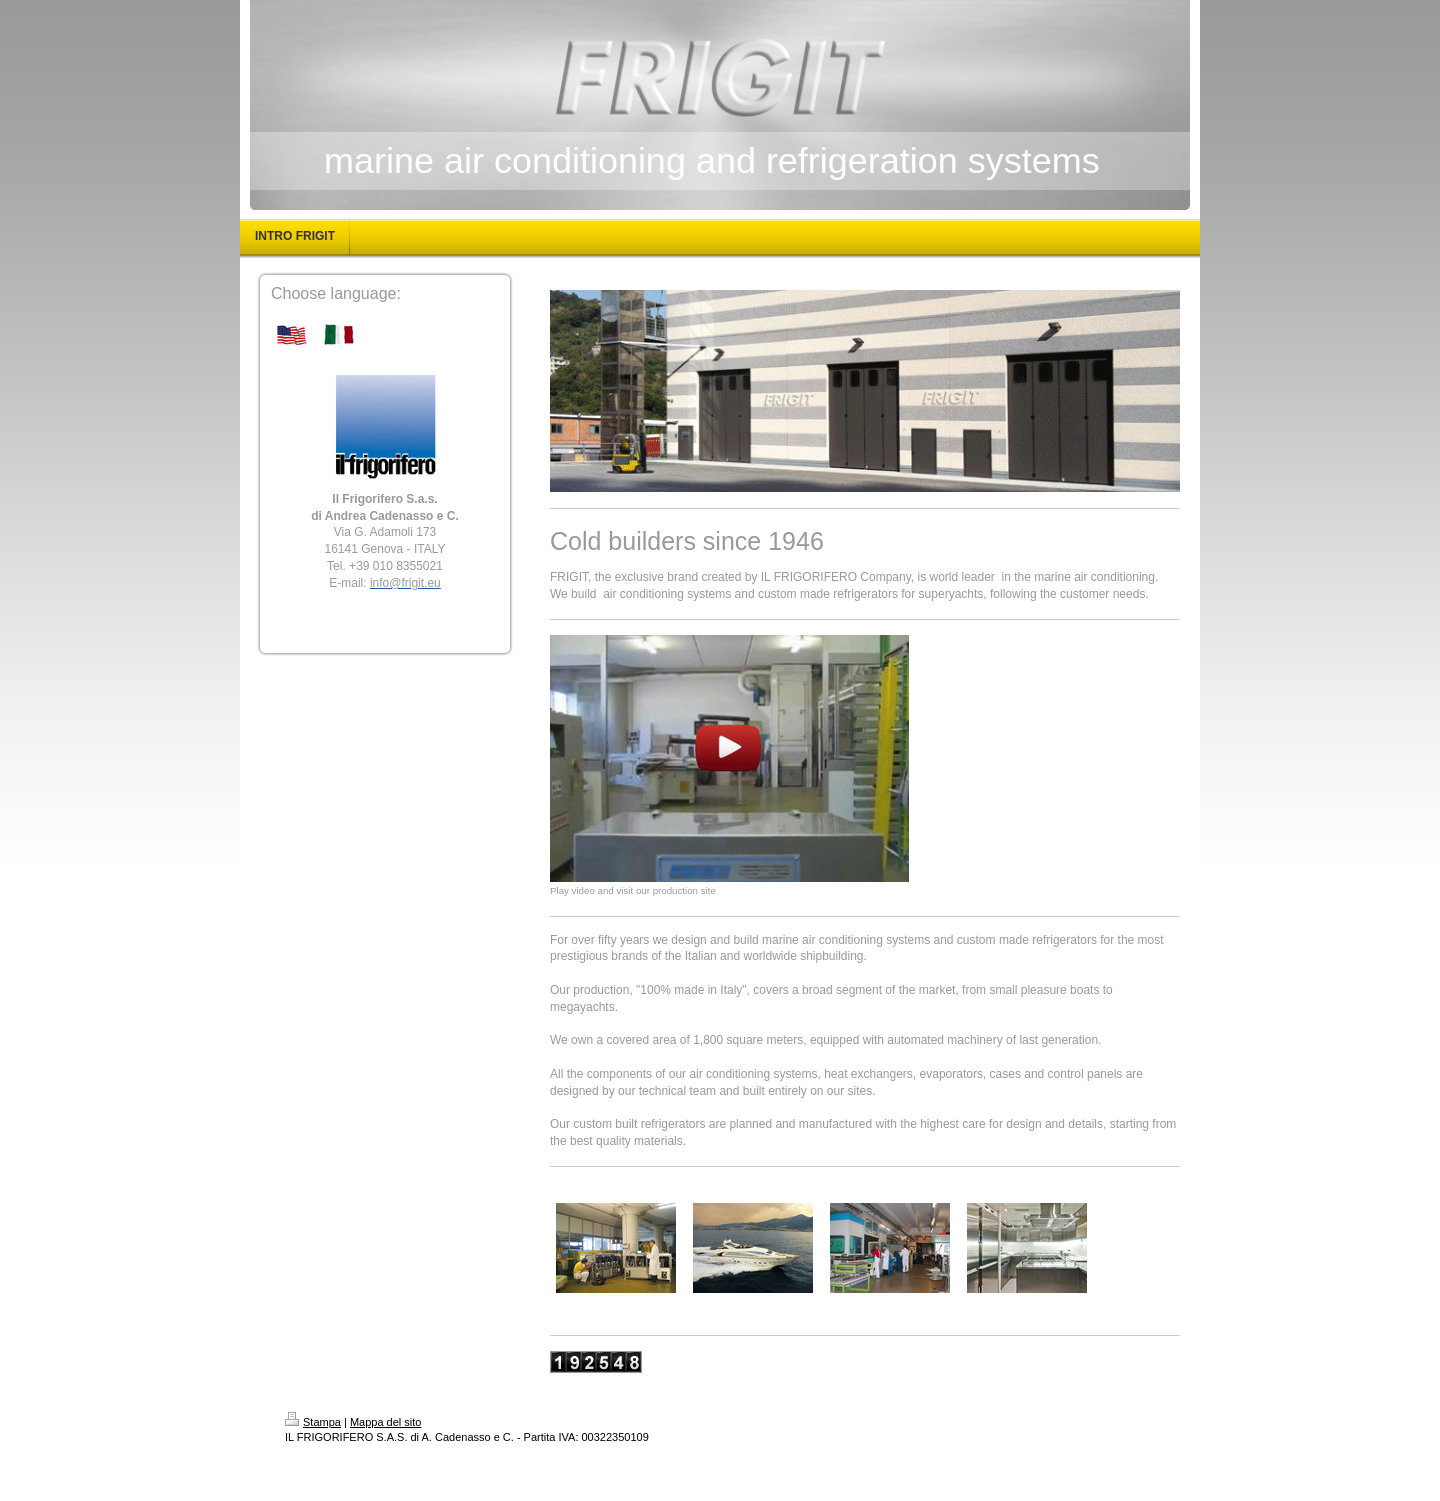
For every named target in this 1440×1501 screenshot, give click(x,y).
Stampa (313, 1422)
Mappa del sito (386, 1422)
